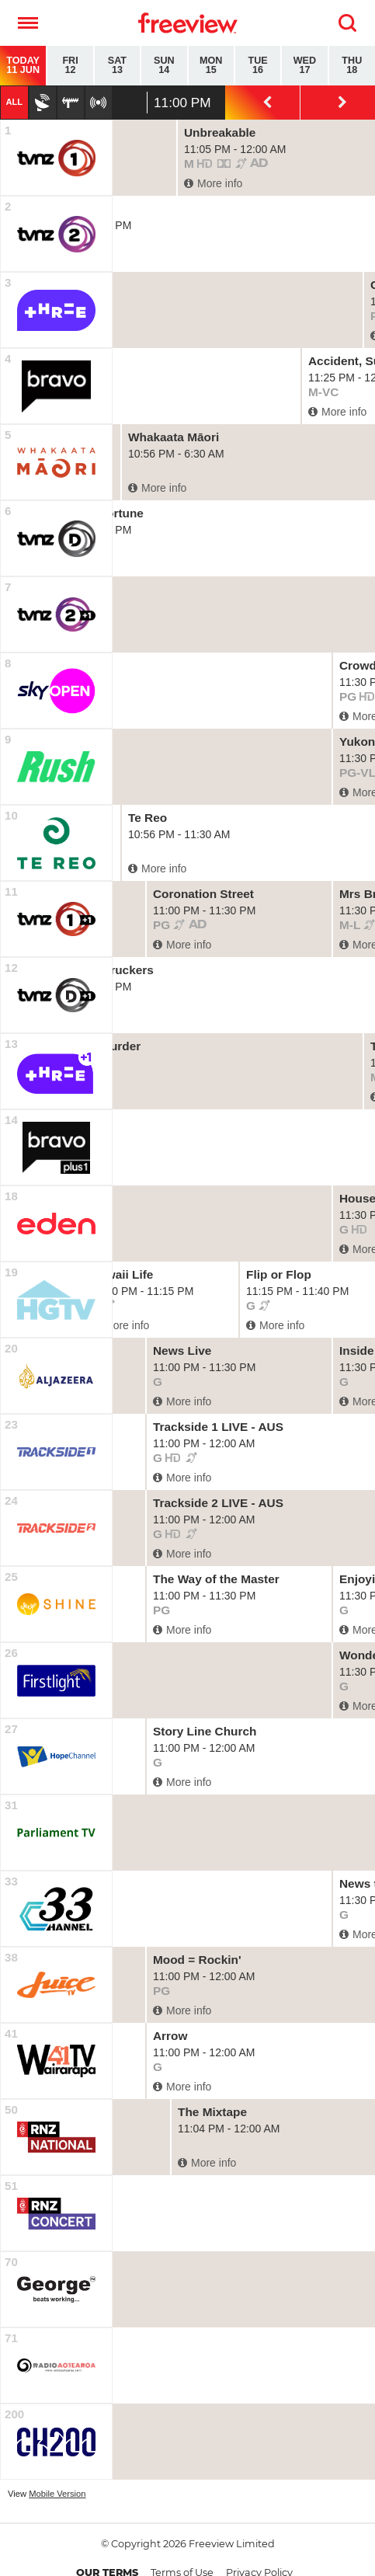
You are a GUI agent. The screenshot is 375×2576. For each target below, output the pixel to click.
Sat (117, 65)
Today (23, 65)
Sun (163, 65)
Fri (69, 65)
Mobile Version (57, 2493)
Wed (304, 65)
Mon (211, 65)
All (14, 101)
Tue (257, 65)
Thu (352, 65)
